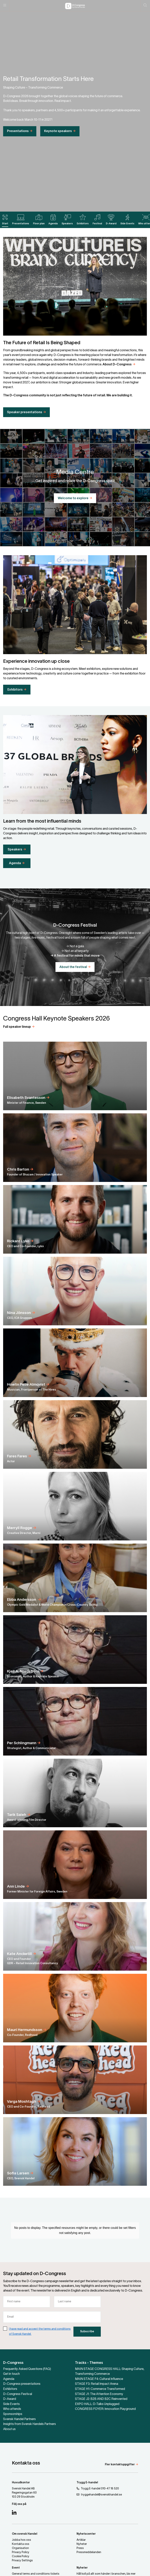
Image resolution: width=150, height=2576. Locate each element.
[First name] (26, 2302)
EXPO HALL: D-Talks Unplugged (97, 2404)
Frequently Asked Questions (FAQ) (27, 2369)
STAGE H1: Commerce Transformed (100, 2389)
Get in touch (11, 2374)
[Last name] (77, 2302)
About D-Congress (117, 365)
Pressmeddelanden (89, 2552)
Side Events (127, 219)
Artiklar (81, 2540)
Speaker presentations (24, 413)
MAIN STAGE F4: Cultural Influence (99, 2379)
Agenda (53, 219)
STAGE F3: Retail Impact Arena (96, 2384)
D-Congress (13, 2363)
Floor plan (39, 219)
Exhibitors (83, 219)
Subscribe (87, 2332)
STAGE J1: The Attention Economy (99, 2394)
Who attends (12, 2409)
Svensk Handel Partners (19, 2419)
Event (16, 2568)
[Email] (52, 2318)
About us (9, 2429)
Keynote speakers (58, 132)
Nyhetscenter (86, 2534)
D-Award (111, 219)
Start (5, 219)
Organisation (20, 2548)
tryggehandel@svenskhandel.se (99, 2494)
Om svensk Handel (24, 2534)
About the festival (73, 967)
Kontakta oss (20, 2544)
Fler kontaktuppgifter (120, 2464)
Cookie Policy (20, 2556)
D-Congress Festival (17, 2394)
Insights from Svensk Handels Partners (29, 2424)
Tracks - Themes (89, 2363)
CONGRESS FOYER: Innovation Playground (105, 2409)
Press (80, 2548)
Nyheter (82, 2544)
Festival (97, 219)
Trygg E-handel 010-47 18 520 (98, 2488)
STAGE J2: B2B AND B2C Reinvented (101, 2399)
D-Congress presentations (21, 2384)
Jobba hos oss (21, 2540)
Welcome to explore (73, 498)
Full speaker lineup (17, 1027)
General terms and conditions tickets (35, 2574)
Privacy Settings (22, 2560)
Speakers (67, 219)
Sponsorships (12, 2414)
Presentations (18, 132)
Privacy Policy (20, 2552)
